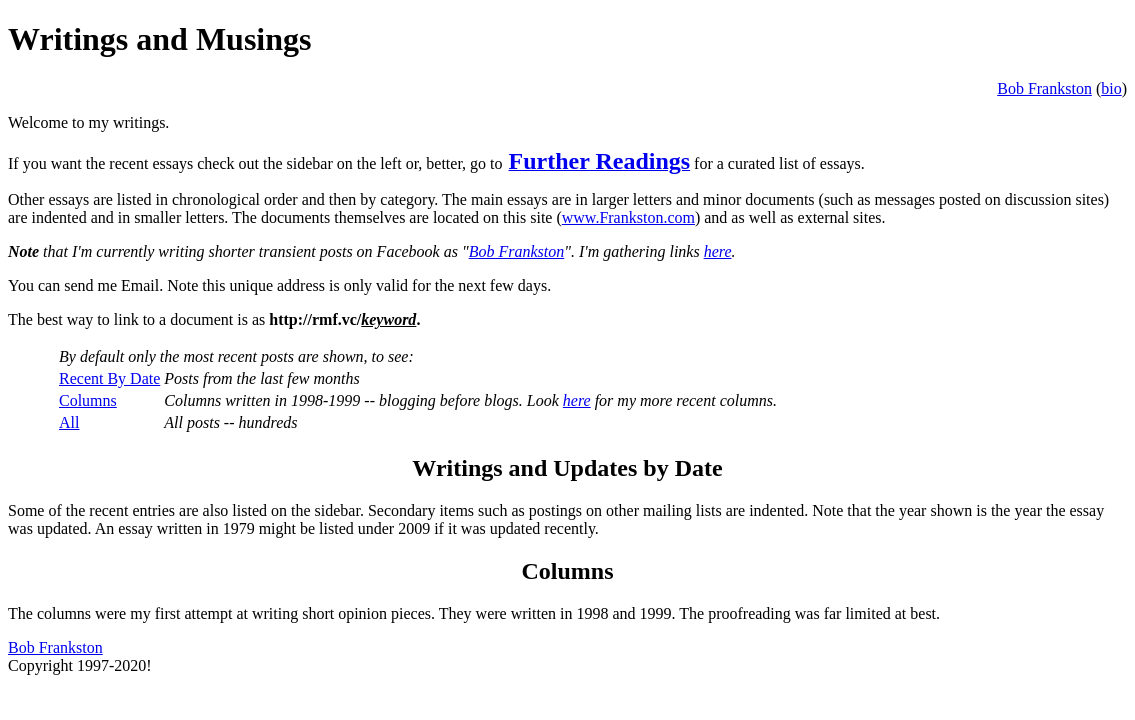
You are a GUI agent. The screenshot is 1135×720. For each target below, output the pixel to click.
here (718, 251)
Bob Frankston (1044, 88)
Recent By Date (109, 378)
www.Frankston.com (628, 217)
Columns (88, 400)
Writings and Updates (524, 468)
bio (1111, 88)
